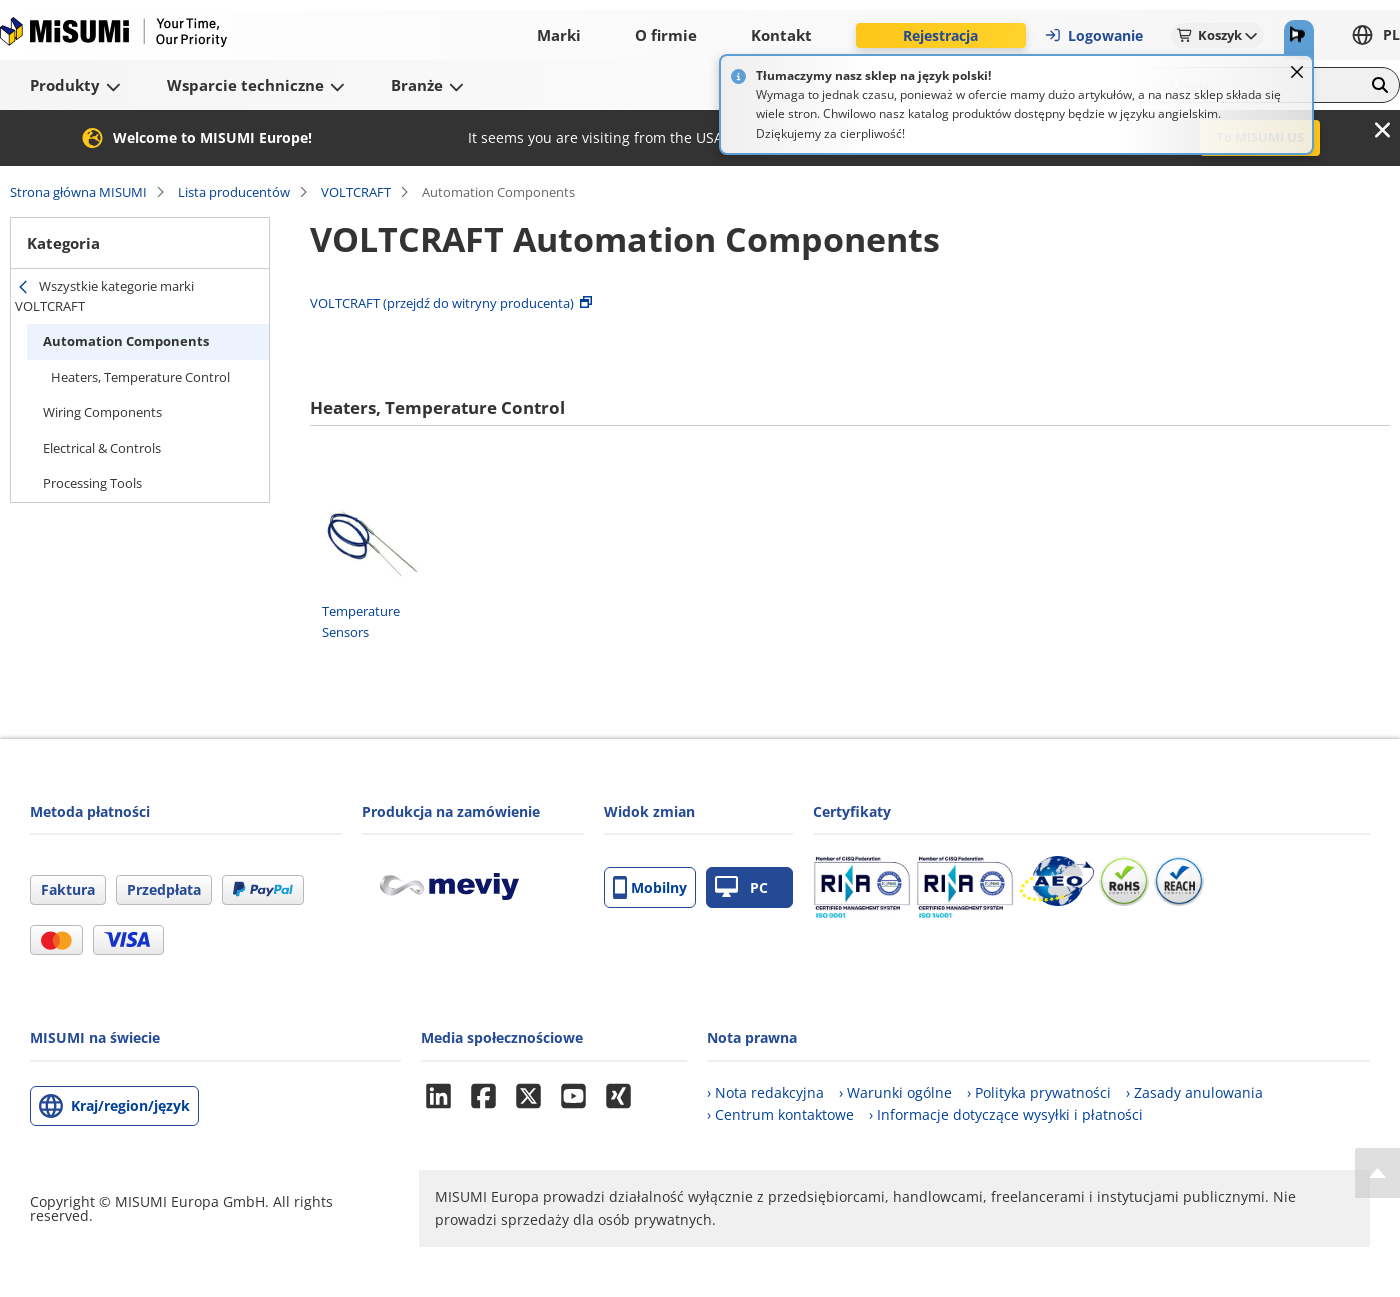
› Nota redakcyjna (765, 1092)
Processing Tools (92, 483)
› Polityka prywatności (1039, 1092)
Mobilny (650, 887)
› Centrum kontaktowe (780, 1114)
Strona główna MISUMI (78, 192)
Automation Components (126, 341)
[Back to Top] (1377, 1173)
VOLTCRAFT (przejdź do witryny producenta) (442, 303)
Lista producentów (234, 192)
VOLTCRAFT (356, 192)
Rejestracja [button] (940, 35)
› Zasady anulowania (1194, 1092)
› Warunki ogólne (895, 1092)
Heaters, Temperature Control (140, 377)
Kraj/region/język (130, 1105)
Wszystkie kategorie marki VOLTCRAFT (104, 296)
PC (741, 887)
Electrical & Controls (102, 448)
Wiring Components (102, 412)
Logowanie (1093, 35)
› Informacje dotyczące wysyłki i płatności (1006, 1114)
